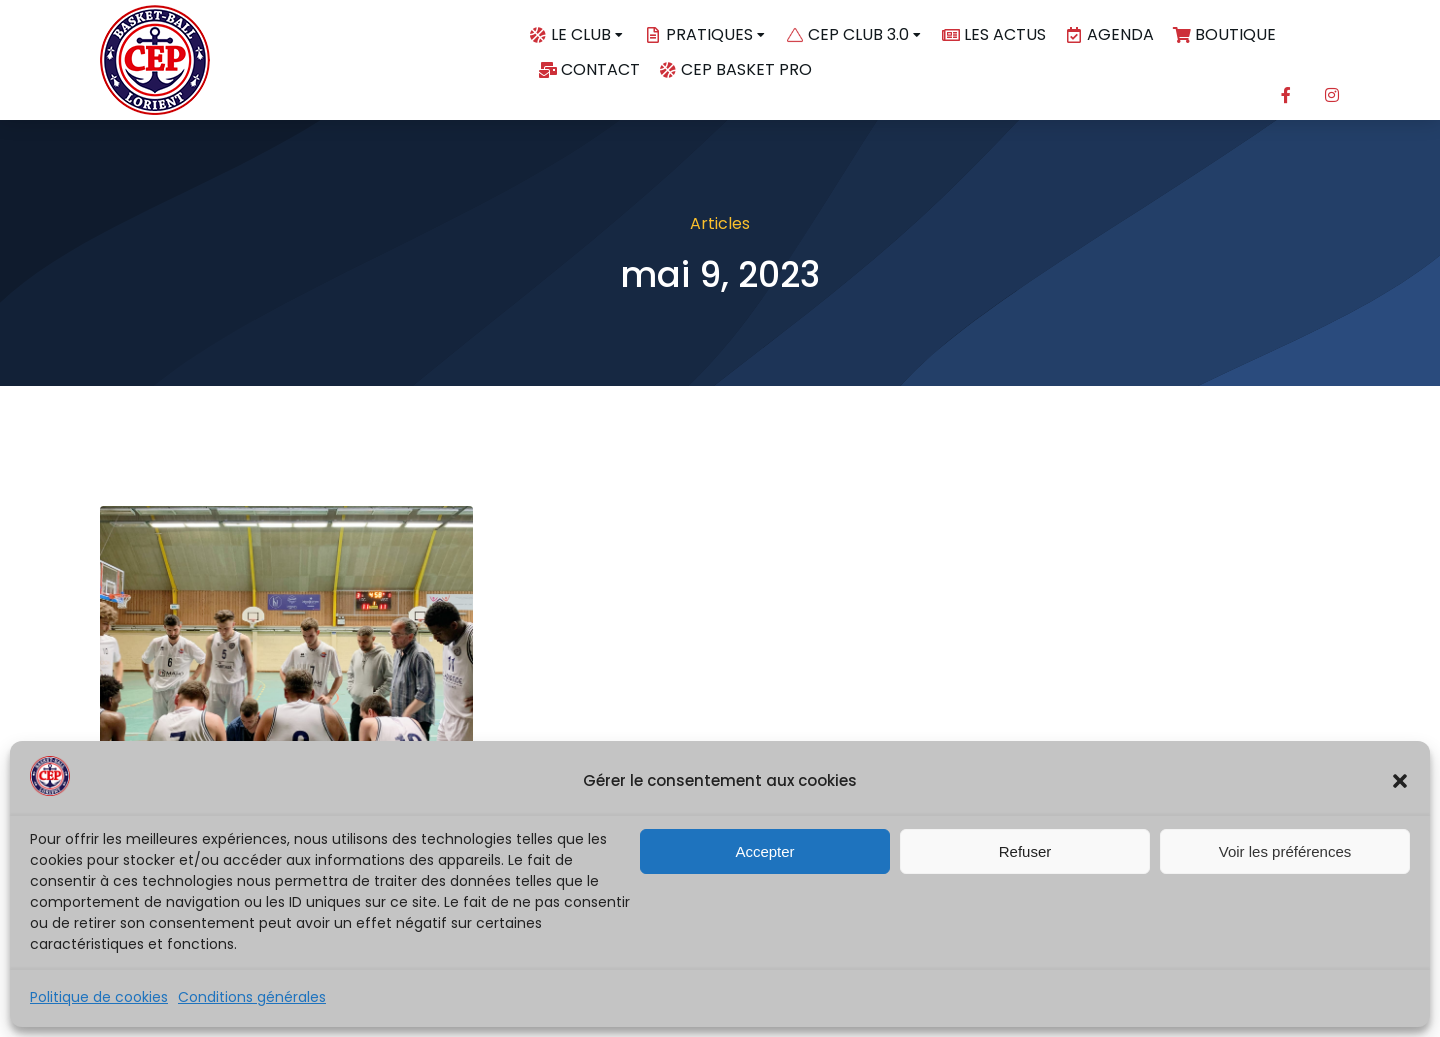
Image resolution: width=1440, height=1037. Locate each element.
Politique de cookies (99, 997)
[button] (1400, 781)
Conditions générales (252, 997)
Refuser (1025, 851)
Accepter (764, 851)
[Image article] (286, 629)
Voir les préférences (1285, 851)
